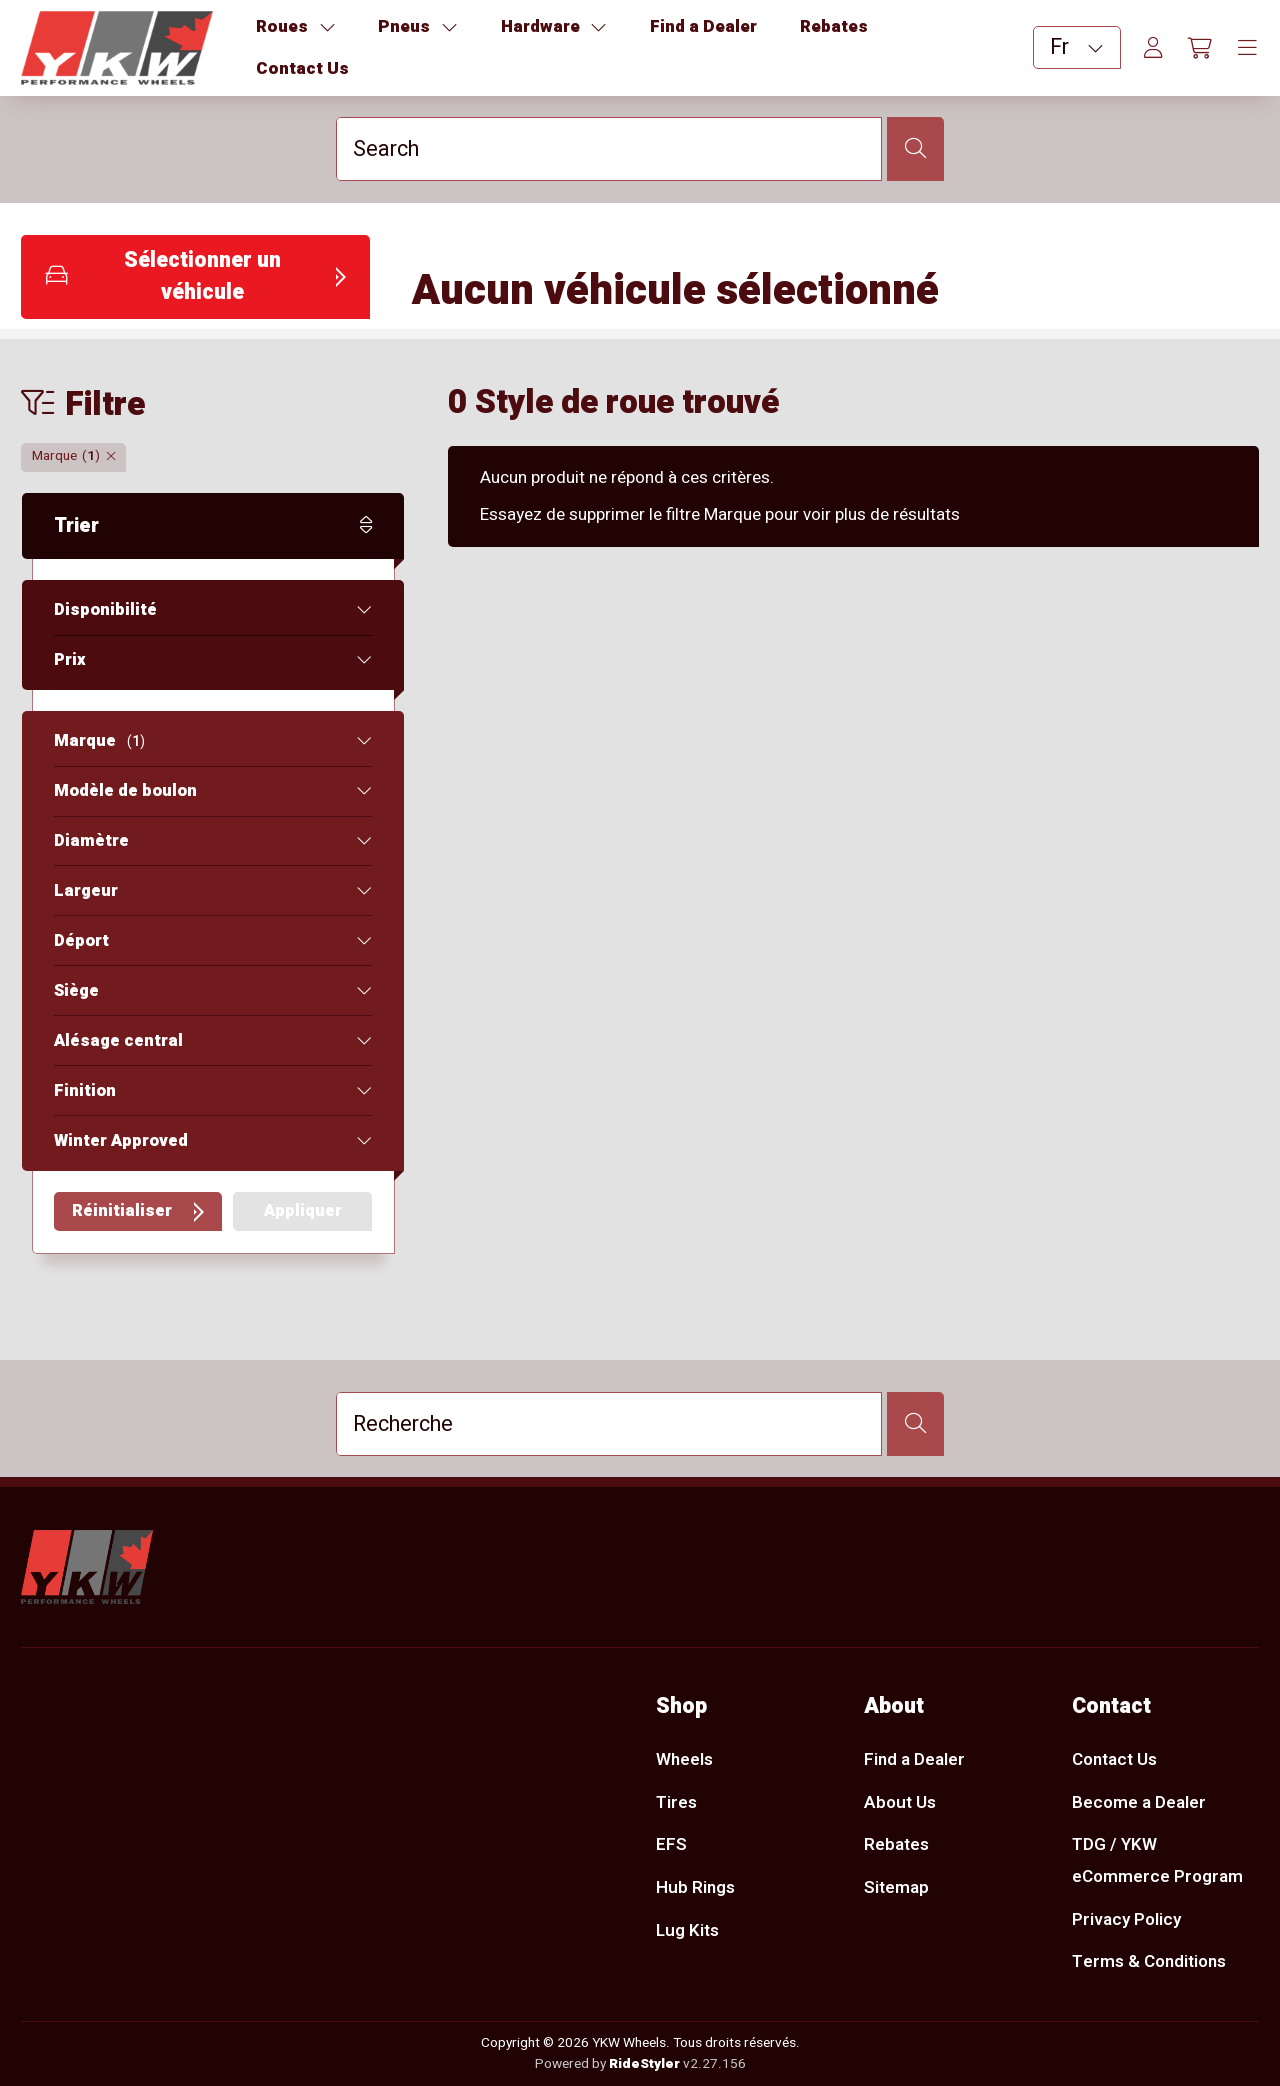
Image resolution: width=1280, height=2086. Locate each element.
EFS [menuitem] (671, 1844)
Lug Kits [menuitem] (687, 1930)
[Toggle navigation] (1247, 48)
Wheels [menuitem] (684, 1759)
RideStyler (644, 2064)
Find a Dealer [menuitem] (914, 1759)
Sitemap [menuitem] (896, 1887)
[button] (195, 277)
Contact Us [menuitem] (1114, 1759)
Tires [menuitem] (676, 1802)
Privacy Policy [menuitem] (1126, 1919)
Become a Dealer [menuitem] (1139, 1802)
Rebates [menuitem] (896, 1844)
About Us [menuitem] (900, 1802)
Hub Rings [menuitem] (695, 1887)
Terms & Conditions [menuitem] (1149, 1962)
